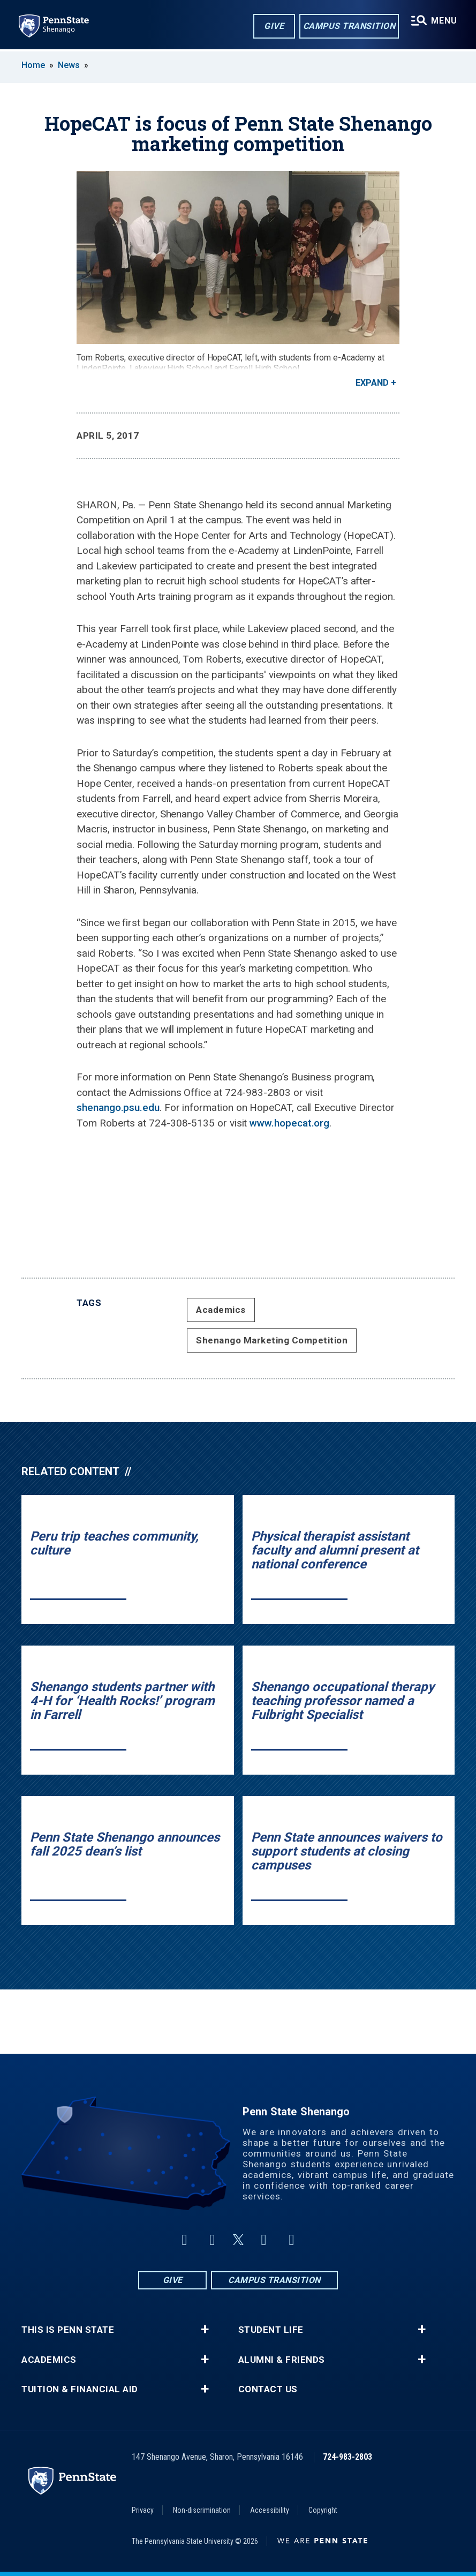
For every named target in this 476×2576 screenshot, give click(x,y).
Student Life (271, 2330)
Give (273, 26)
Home (33, 65)
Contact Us (268, 2389)
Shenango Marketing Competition (271, 1340)
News (69, 65)
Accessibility (269, 2510)
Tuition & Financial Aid (79, 2389)
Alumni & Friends (281, 2360)
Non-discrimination (202, 2510)
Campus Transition (349, 26)
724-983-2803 (347, 2457)
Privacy (143, 2510)
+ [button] (205, 2329)
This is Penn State (67, 2330)
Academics (221, 1309)
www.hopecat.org (289, 1123)
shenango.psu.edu (118, 1107)
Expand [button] (372, 383)
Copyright (322, 2510)
